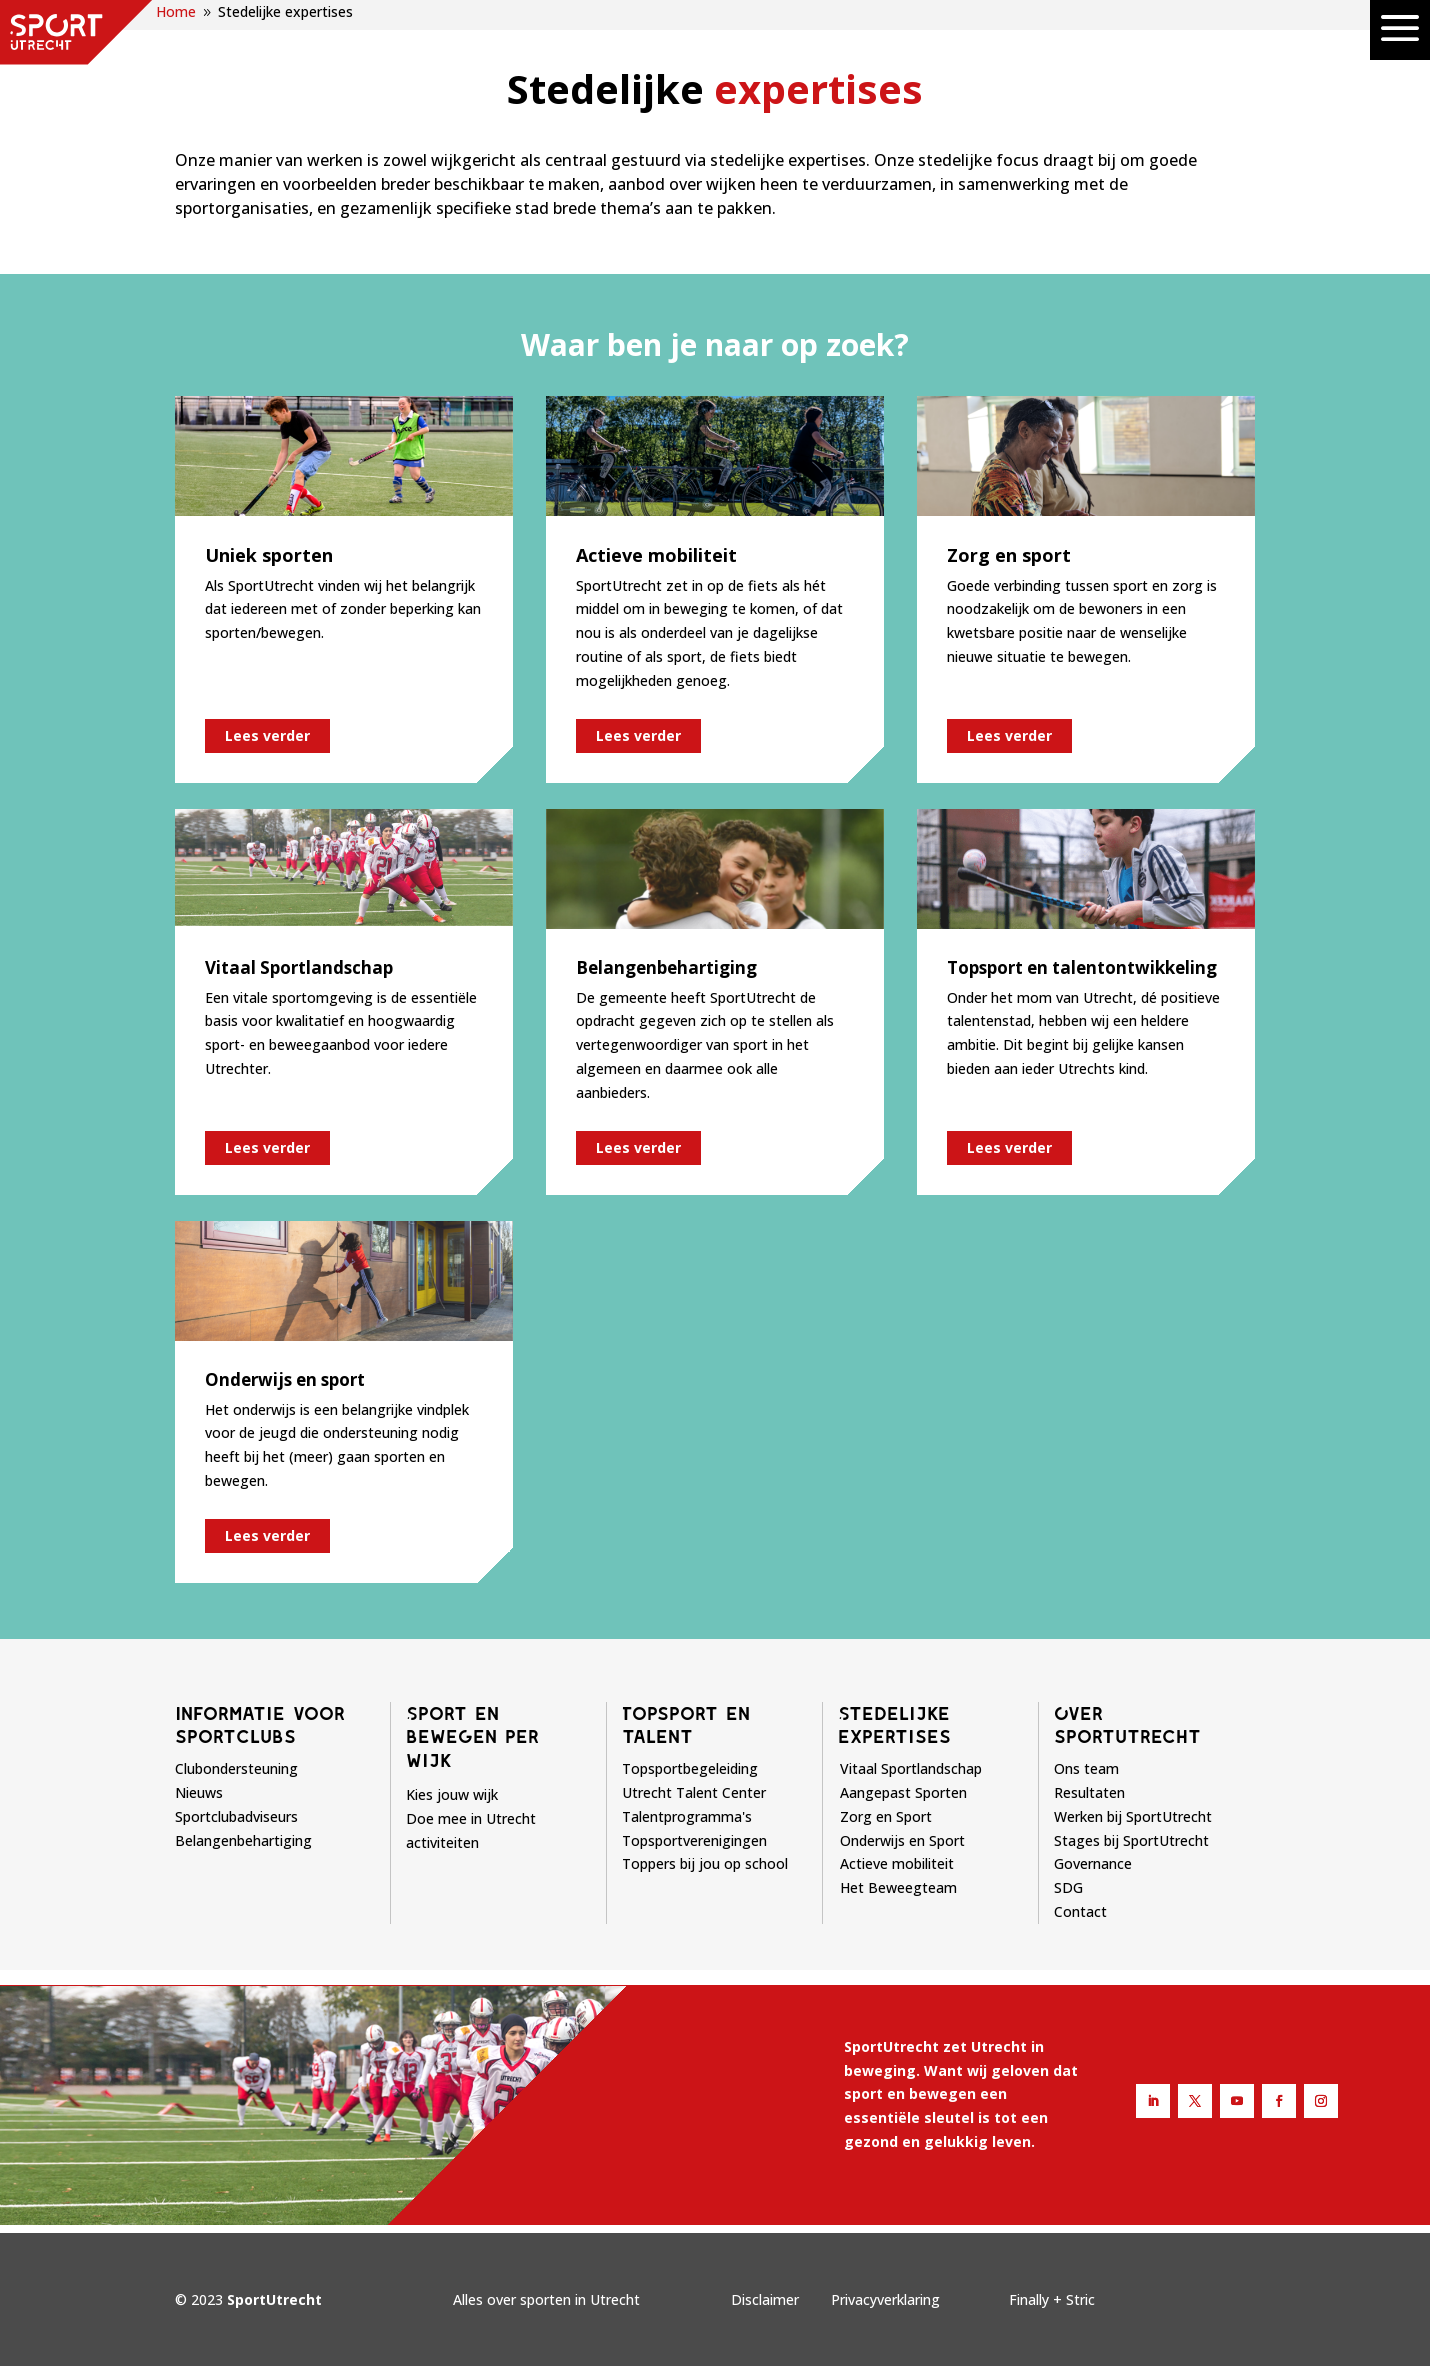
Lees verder (267, 735)
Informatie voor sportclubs (260, 1725)
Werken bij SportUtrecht (1133, 1816)
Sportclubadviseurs (236, 1816)
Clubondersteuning (236, 1768)
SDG (1068, 1887)
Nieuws (199, 1792)
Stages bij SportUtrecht (1131, 1840)
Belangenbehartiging (243, 1840)
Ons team (1086, 1768)
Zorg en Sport (886, 1816)
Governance (1093, 1863)
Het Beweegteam (898, 1887)
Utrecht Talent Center (694, 1792)
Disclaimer (765, 2299)
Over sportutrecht (1127, 1725)
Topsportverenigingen (694, 1840)
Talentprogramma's (687, 1816)
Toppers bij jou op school (705, 1863)
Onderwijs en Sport (902, 1840)
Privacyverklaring (885, 2299)
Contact (1080, 1911)
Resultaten (1089, 1792)
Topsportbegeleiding (690, 1768)
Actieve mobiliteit (897, 1863)
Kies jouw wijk (452, 1794)
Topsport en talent (686, 1725)
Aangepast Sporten (903, 1792)
